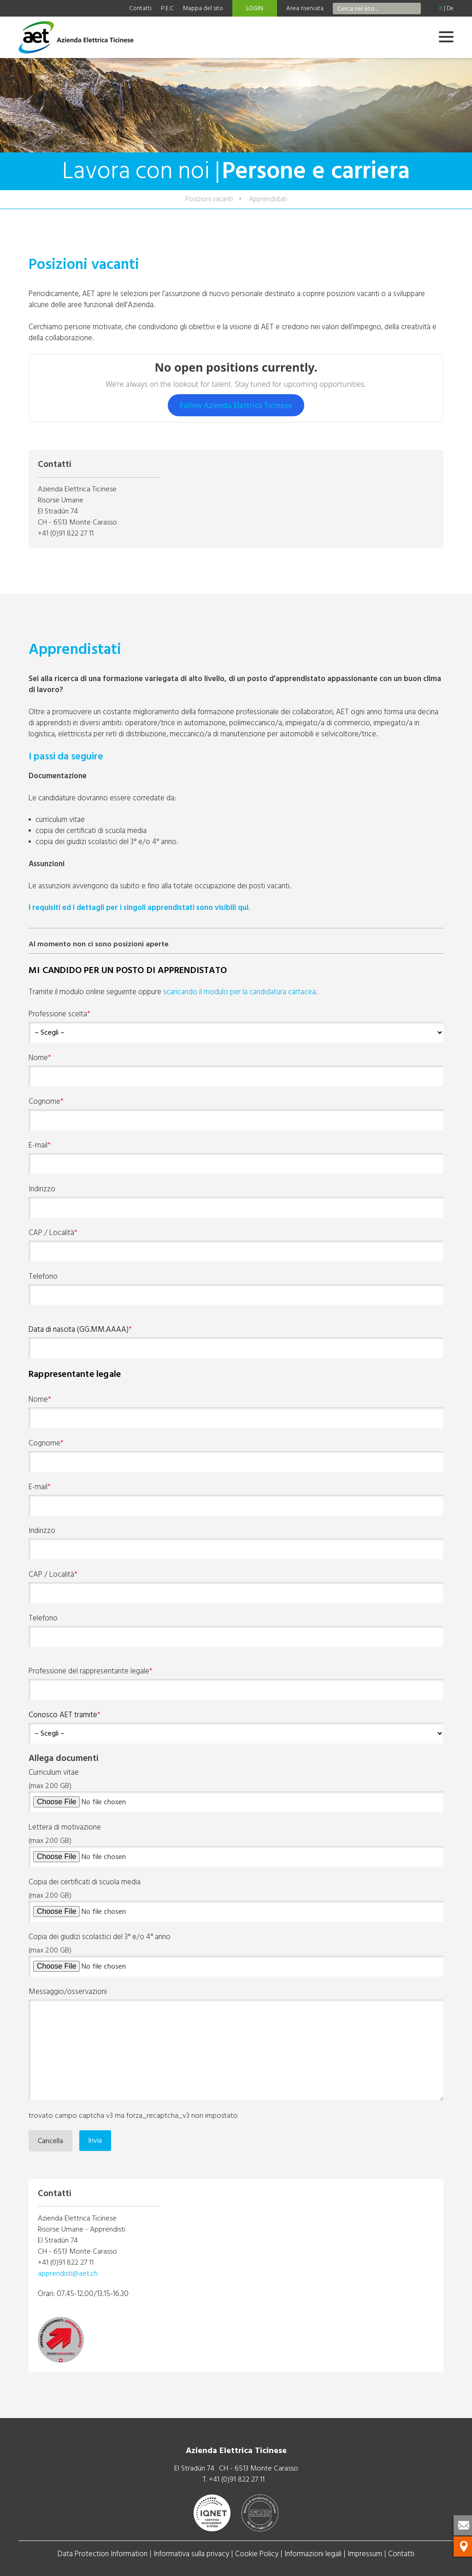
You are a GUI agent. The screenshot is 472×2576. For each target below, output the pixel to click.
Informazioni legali (313, 2554)
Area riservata (305, 8)
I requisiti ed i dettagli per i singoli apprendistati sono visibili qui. (139, 907)
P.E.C (167, 8)
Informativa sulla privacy (191, 2554)
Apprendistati (268, 199)
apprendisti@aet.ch (68, 2273)
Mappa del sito (203, 8)
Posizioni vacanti (209, 199)
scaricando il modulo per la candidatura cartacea (239, 991)
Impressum (365, 2554)
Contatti (140, 8)
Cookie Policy (256, 2554)
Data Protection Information (103, 2554)
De (450, 8)
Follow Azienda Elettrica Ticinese (236, 405)
